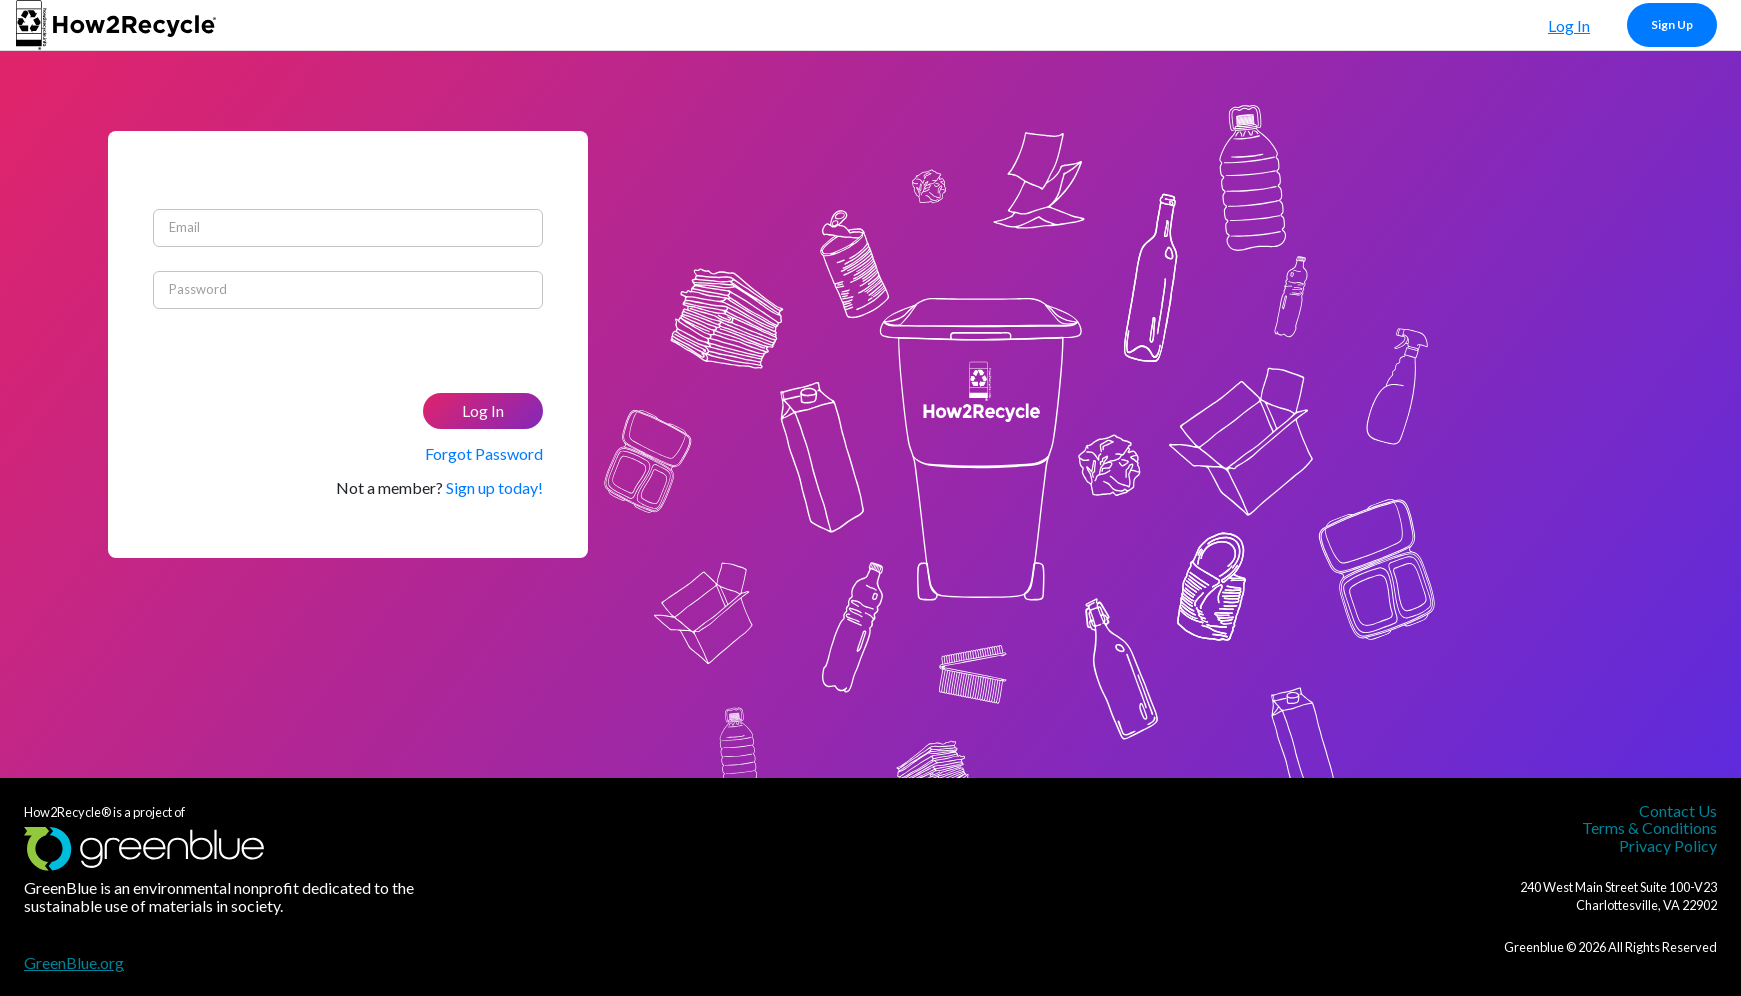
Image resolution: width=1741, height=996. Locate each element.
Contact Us (1678, 810)
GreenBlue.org (74, 962)
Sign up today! (494, 487)
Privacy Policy (1668, 845)
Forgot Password (484, 453)
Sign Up (1672, 24)
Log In (1569, 25)
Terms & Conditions (1649, 827)
